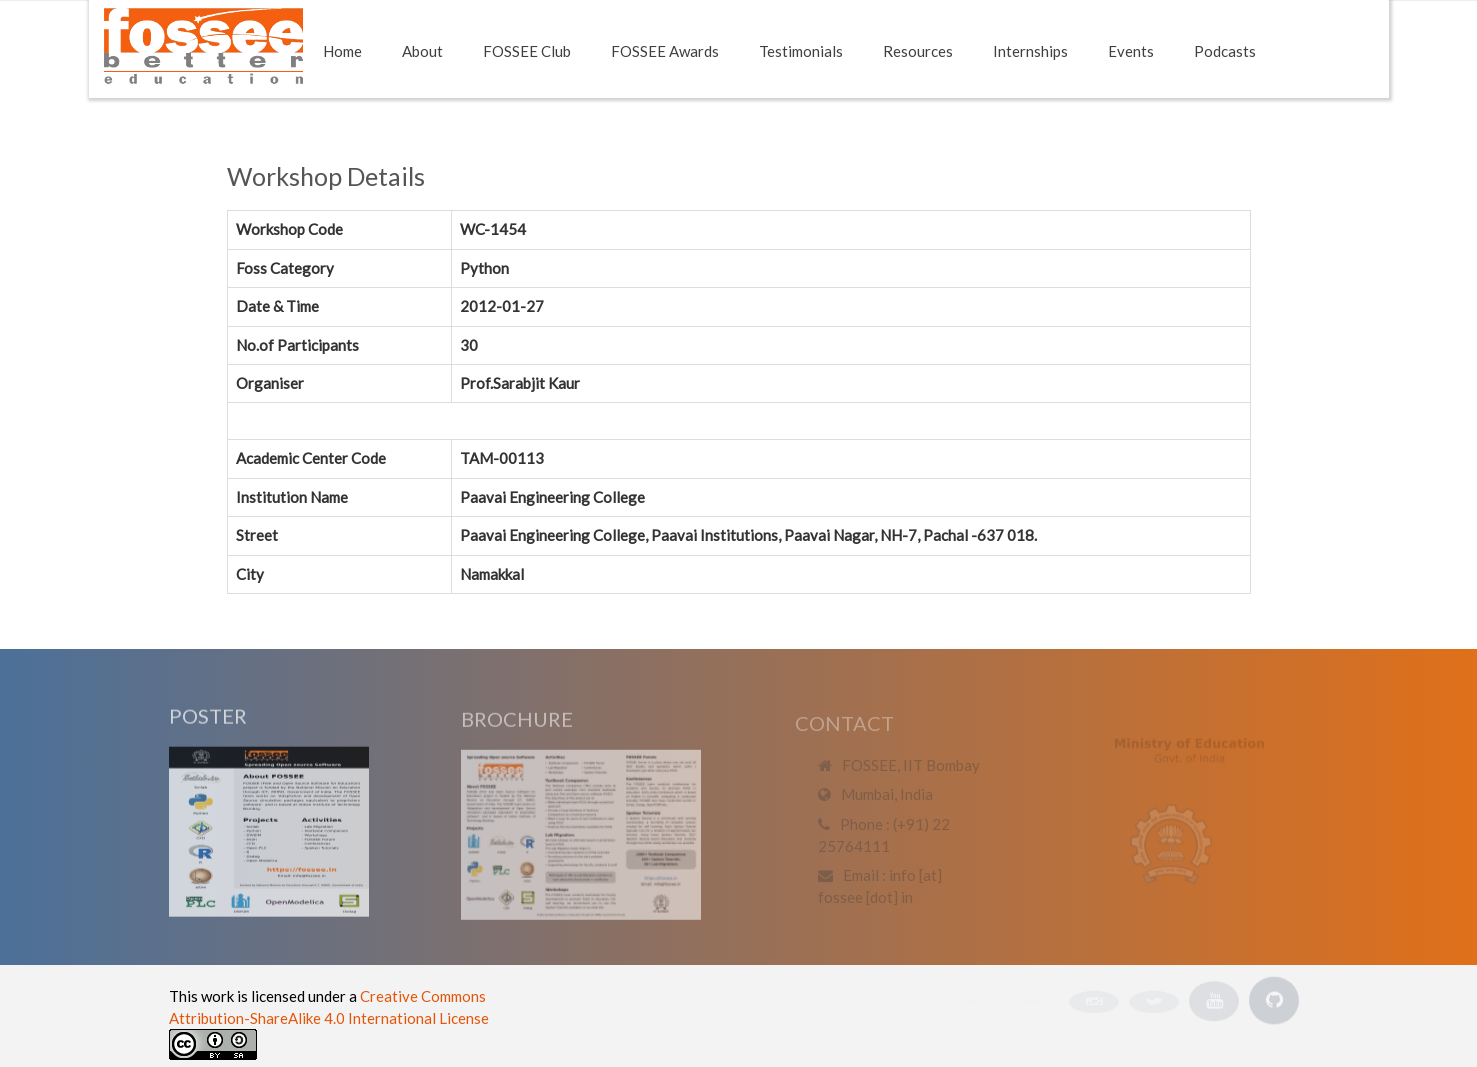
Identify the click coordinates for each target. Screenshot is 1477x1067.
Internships (1030, 51)
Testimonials (801, 51)
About (422, 51)
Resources (918, 51)
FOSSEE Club (527, 51)
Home (342, 51)
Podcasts (1225, 51)
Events (1131, 51)
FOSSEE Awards (665, 51)
